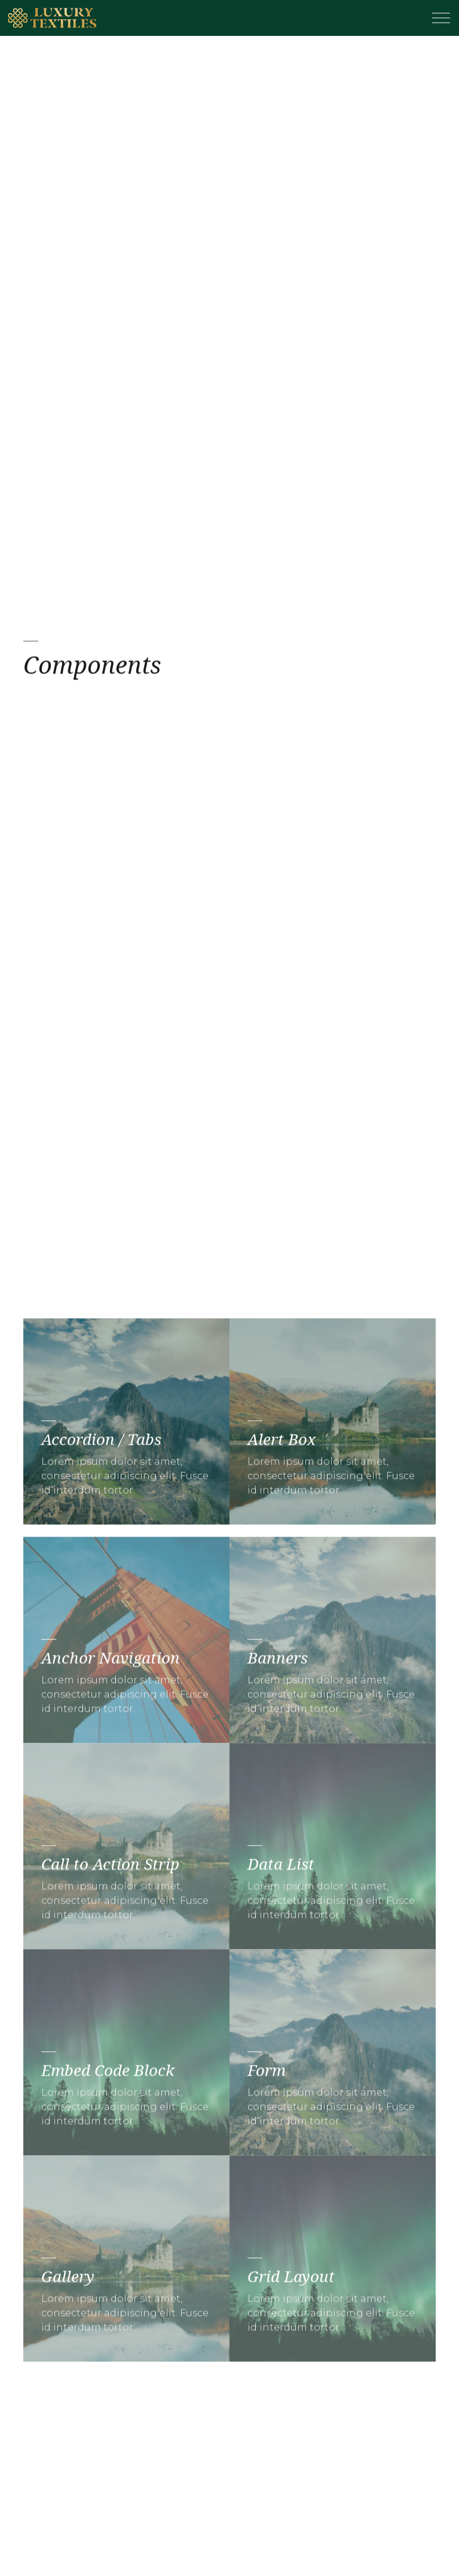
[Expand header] (441, 18)
